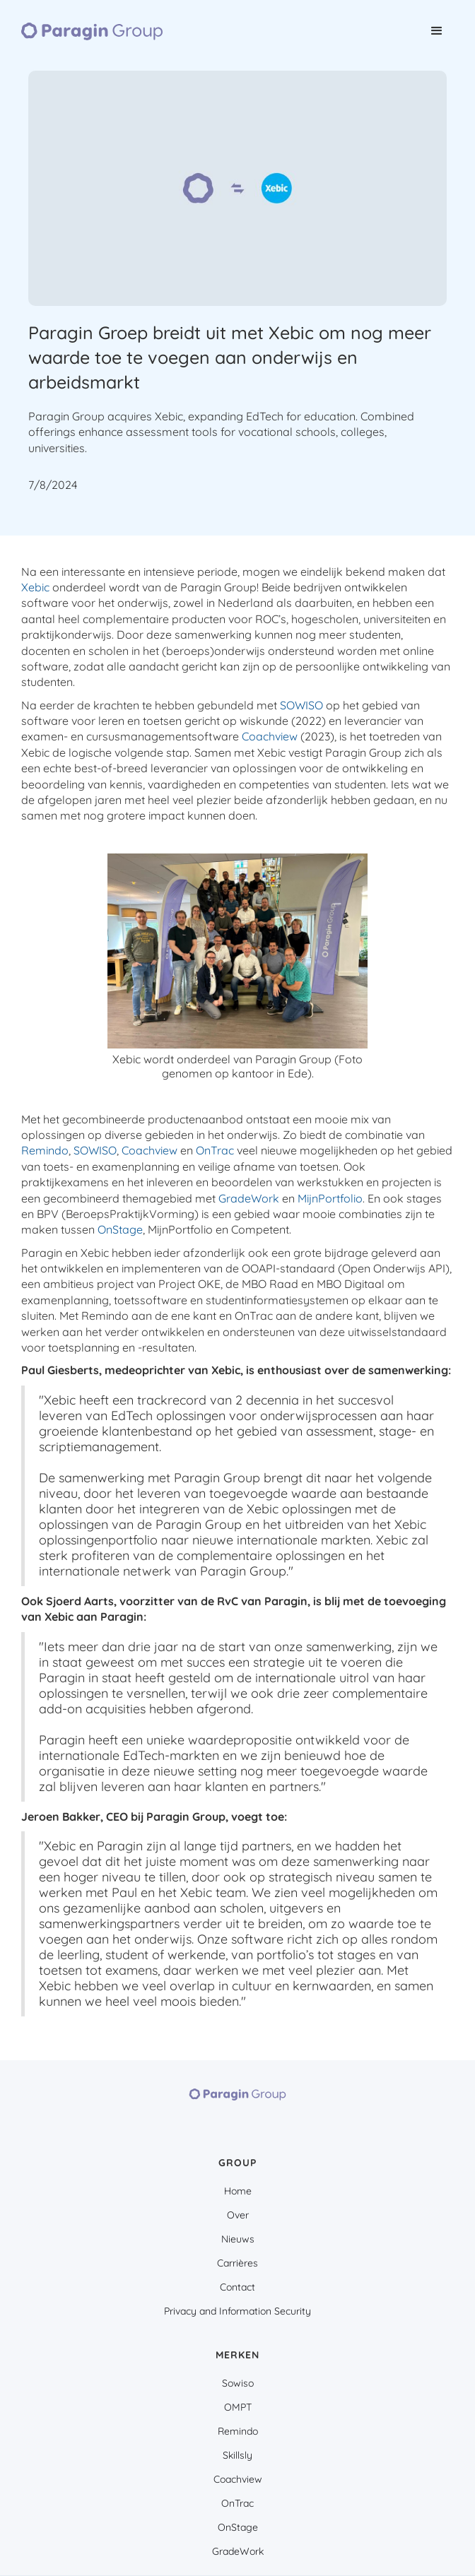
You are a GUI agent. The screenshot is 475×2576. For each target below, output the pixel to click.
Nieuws (237, 2239)
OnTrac (215, 1150)
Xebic (35, 587)
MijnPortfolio (330, 1198)
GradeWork (248, 1198)
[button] (437, 31)
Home (238, 2191)
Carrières (237, 2263)
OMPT (238, 2407)
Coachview (270, 736)
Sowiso (238, 2383)
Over (238, 2215)
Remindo (45, 1150)
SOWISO (301, 705)
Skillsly (237, 2455)
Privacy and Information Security (237, 2311)
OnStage (120, 1229)
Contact (237, 2287)
